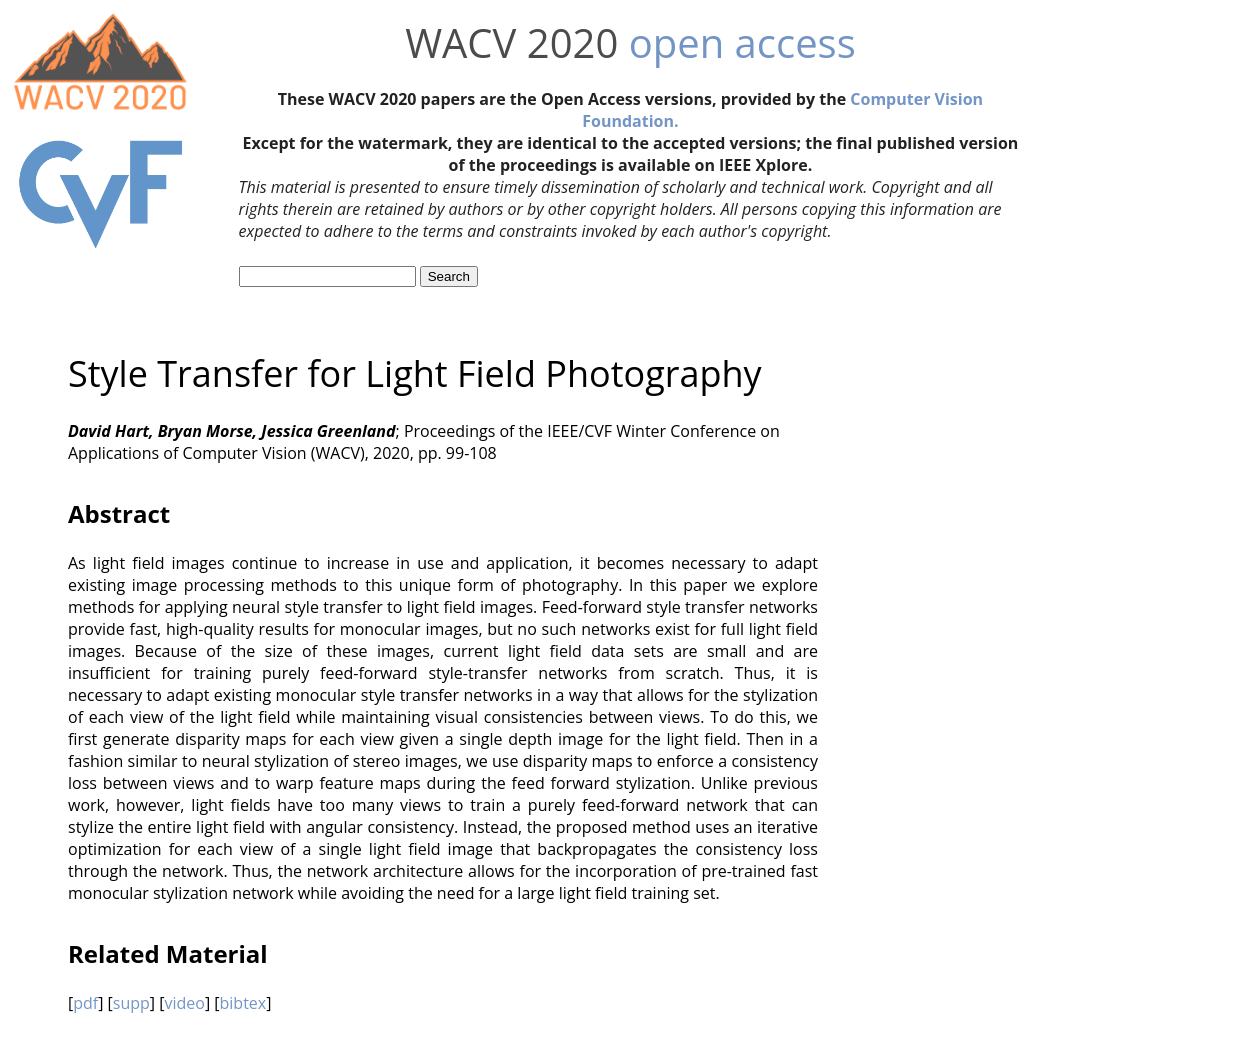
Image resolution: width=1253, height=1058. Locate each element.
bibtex (243, 1003)
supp (131, 1003)
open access (742, 42)
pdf (85, 1003)
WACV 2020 (511, 42)
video (184, 1003)
